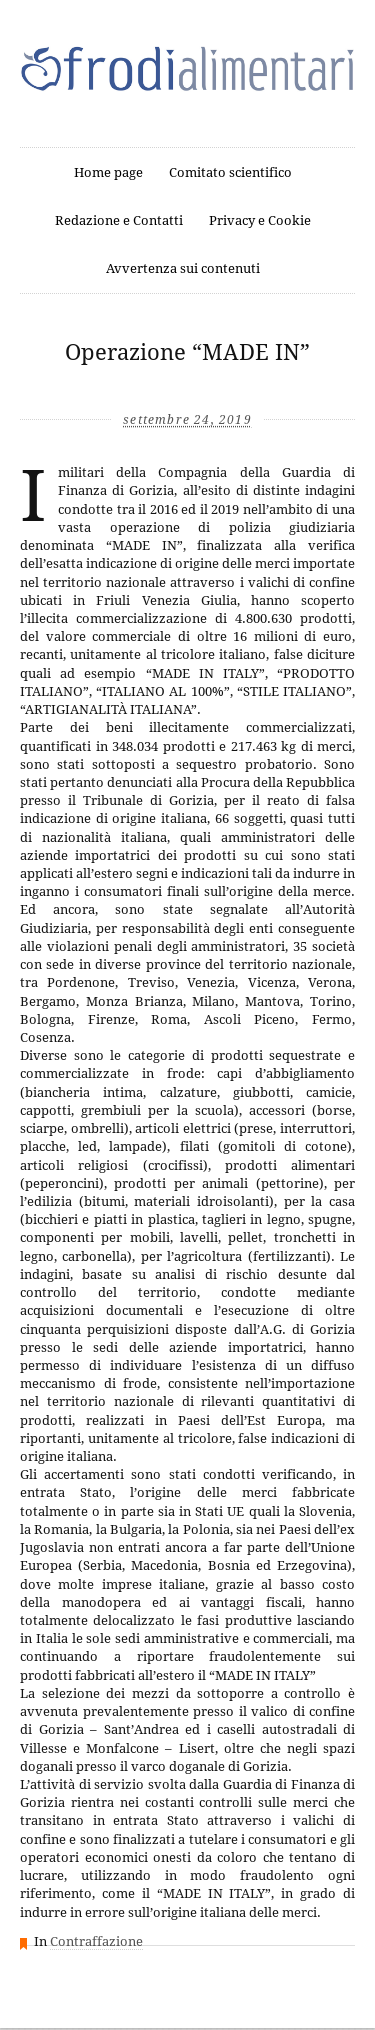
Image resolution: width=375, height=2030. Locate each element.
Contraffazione (96, 1941)
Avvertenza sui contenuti (183, 268)
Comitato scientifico (230, 172)
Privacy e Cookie (260, 220)
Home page (108, 172)
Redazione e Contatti (119, 220)
